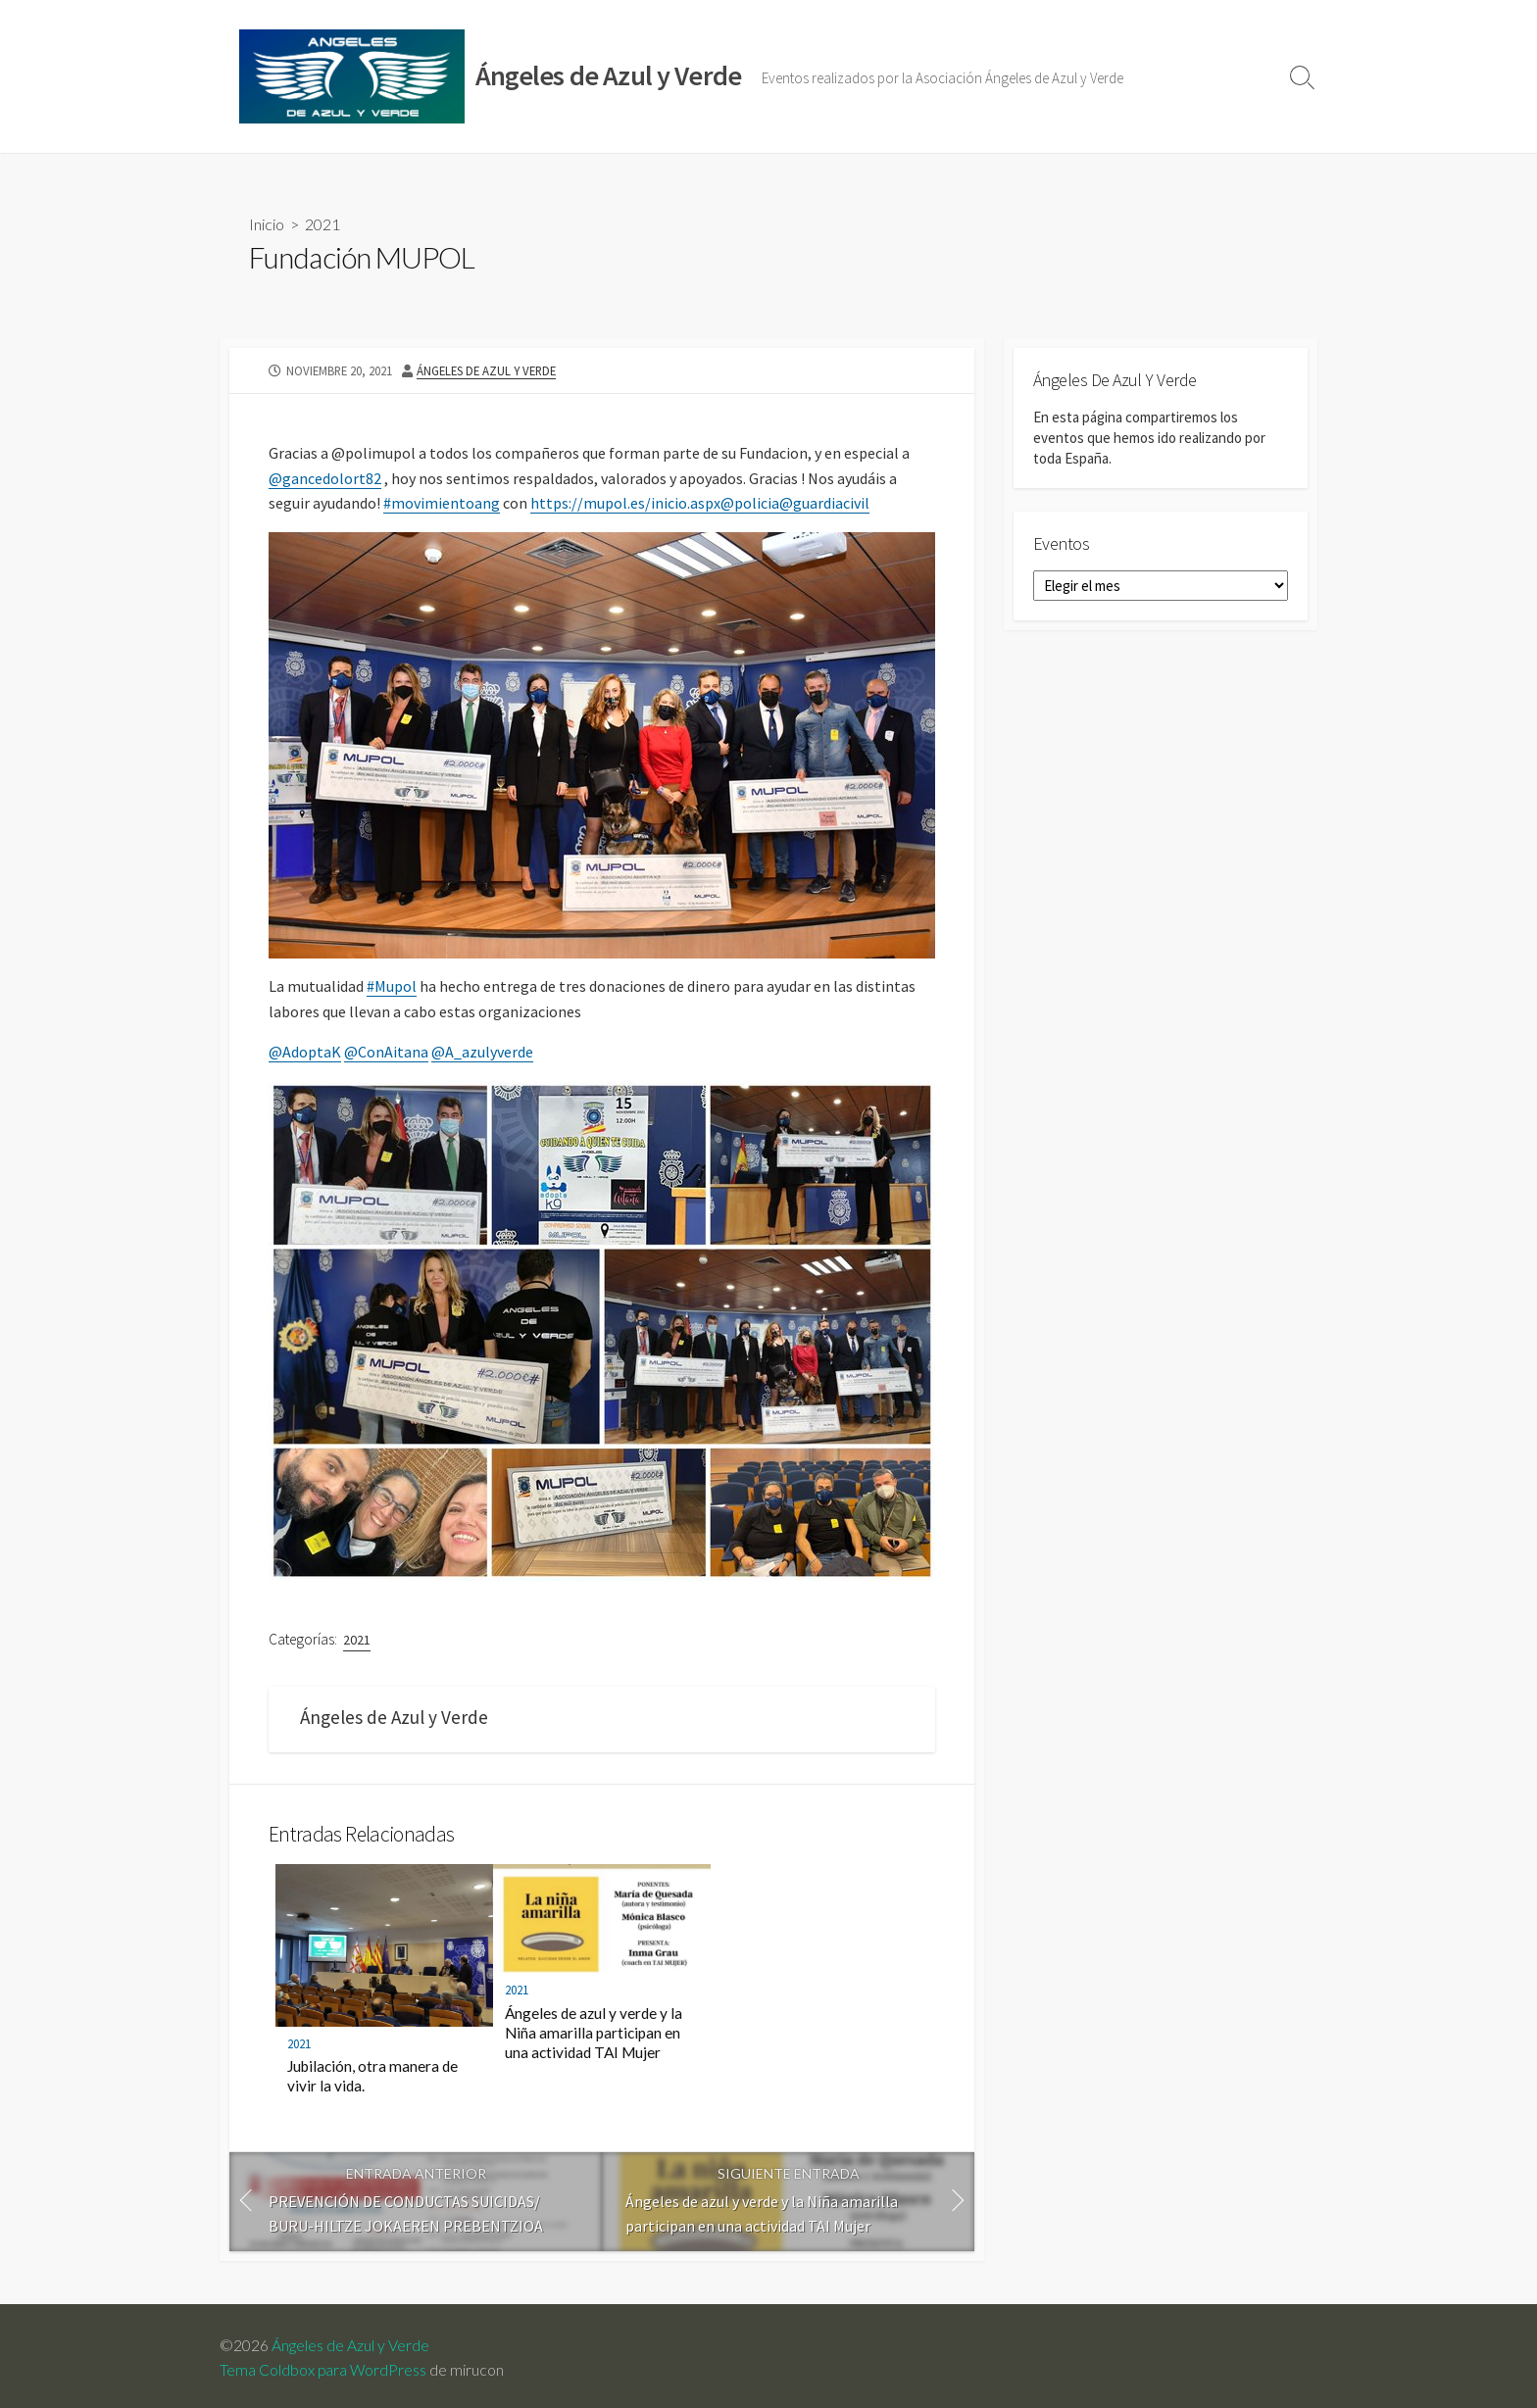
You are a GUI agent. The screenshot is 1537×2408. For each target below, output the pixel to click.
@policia (749, 503)
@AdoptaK (305, 1051)
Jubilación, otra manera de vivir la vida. (372, 2075)
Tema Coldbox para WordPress (323, 2370)
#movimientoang (441, 503)
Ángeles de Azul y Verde (486, 370)
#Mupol (392, 986)
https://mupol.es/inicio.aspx (625, 503)
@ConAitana (386, 1051)
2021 (322, 224)
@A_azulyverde (482, 1051)
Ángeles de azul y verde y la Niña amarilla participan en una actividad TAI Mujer (593, 2032)
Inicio (266, 224)
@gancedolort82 (325, 478)
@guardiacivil (824, 503)
